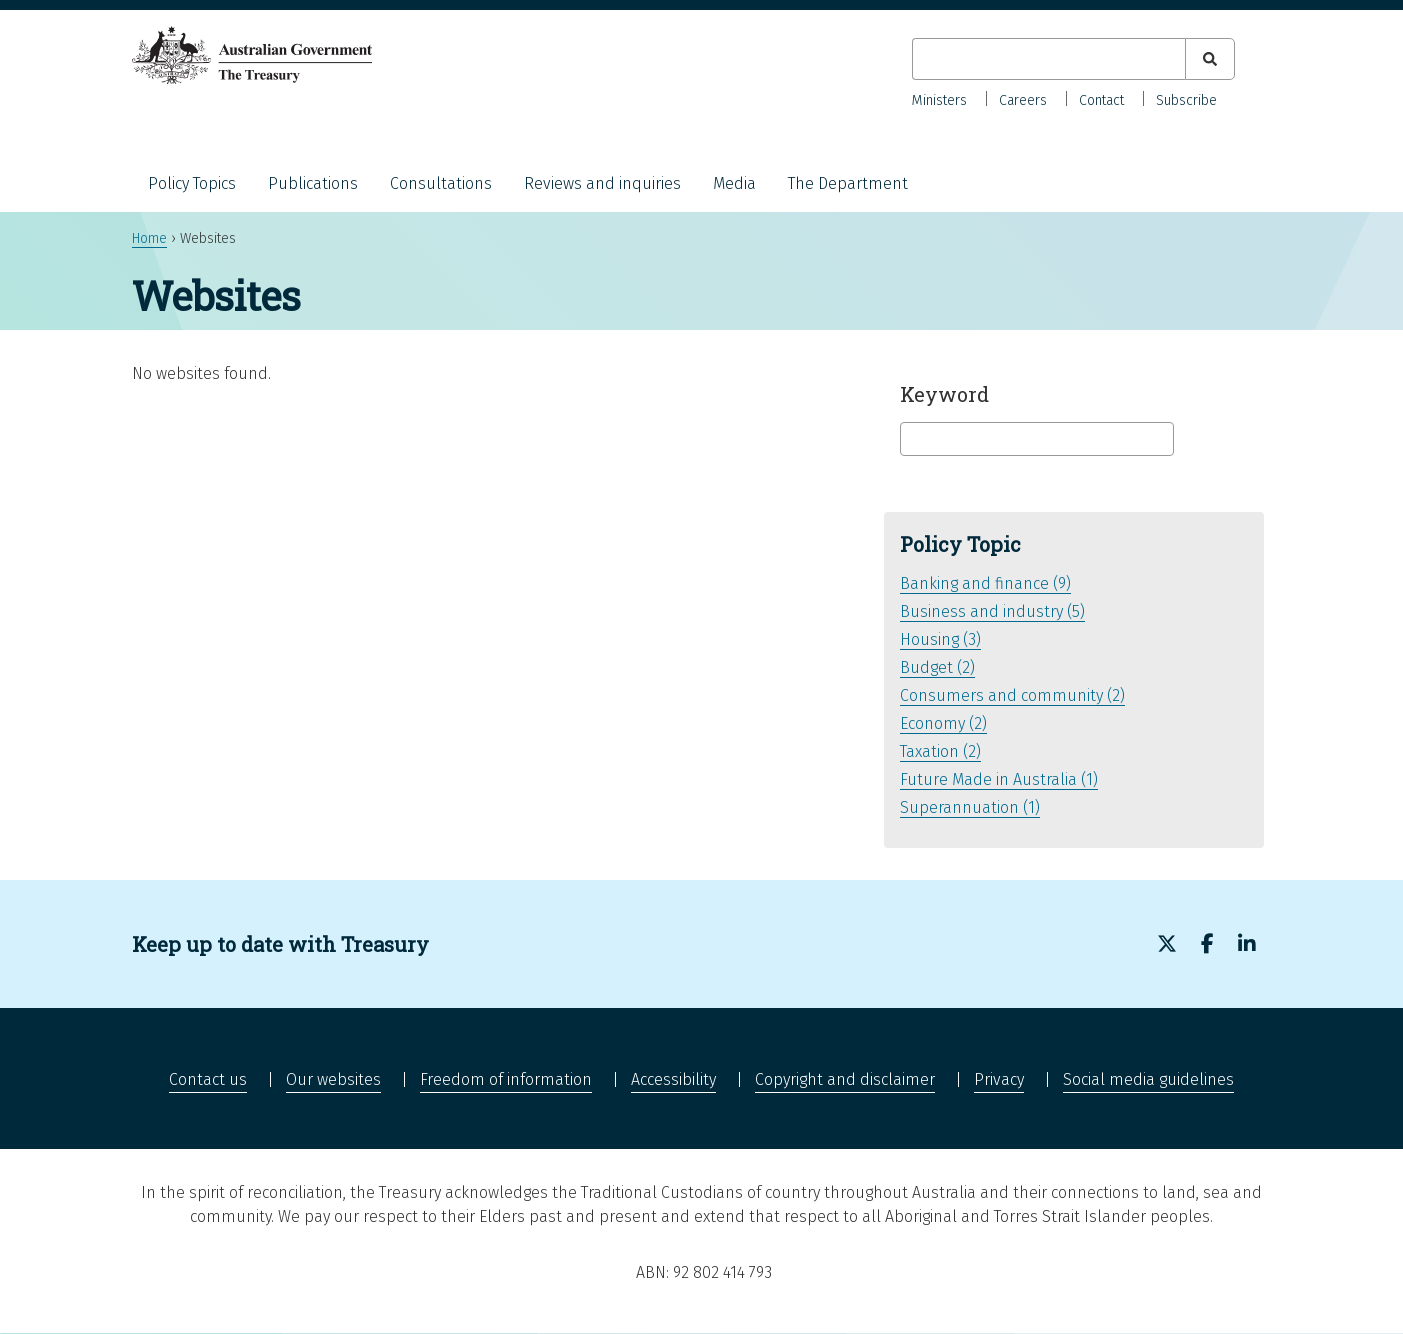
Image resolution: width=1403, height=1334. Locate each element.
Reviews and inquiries (602, 183)
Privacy (999, 1079)
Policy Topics (192, 183)
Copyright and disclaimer (845, 1079)
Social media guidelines (1148, 1079)
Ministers (939, 100)
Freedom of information (506, 1079)
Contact (1101, 100)
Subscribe (1186, 100)
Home (149, 238)
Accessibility (673, 1079)
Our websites (333, 1079)
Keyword (944, 394)
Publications (313, 183)
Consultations (441, 183)
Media (734, 183)
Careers (1023, 100)
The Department (848, 183)
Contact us (208, 1079)
